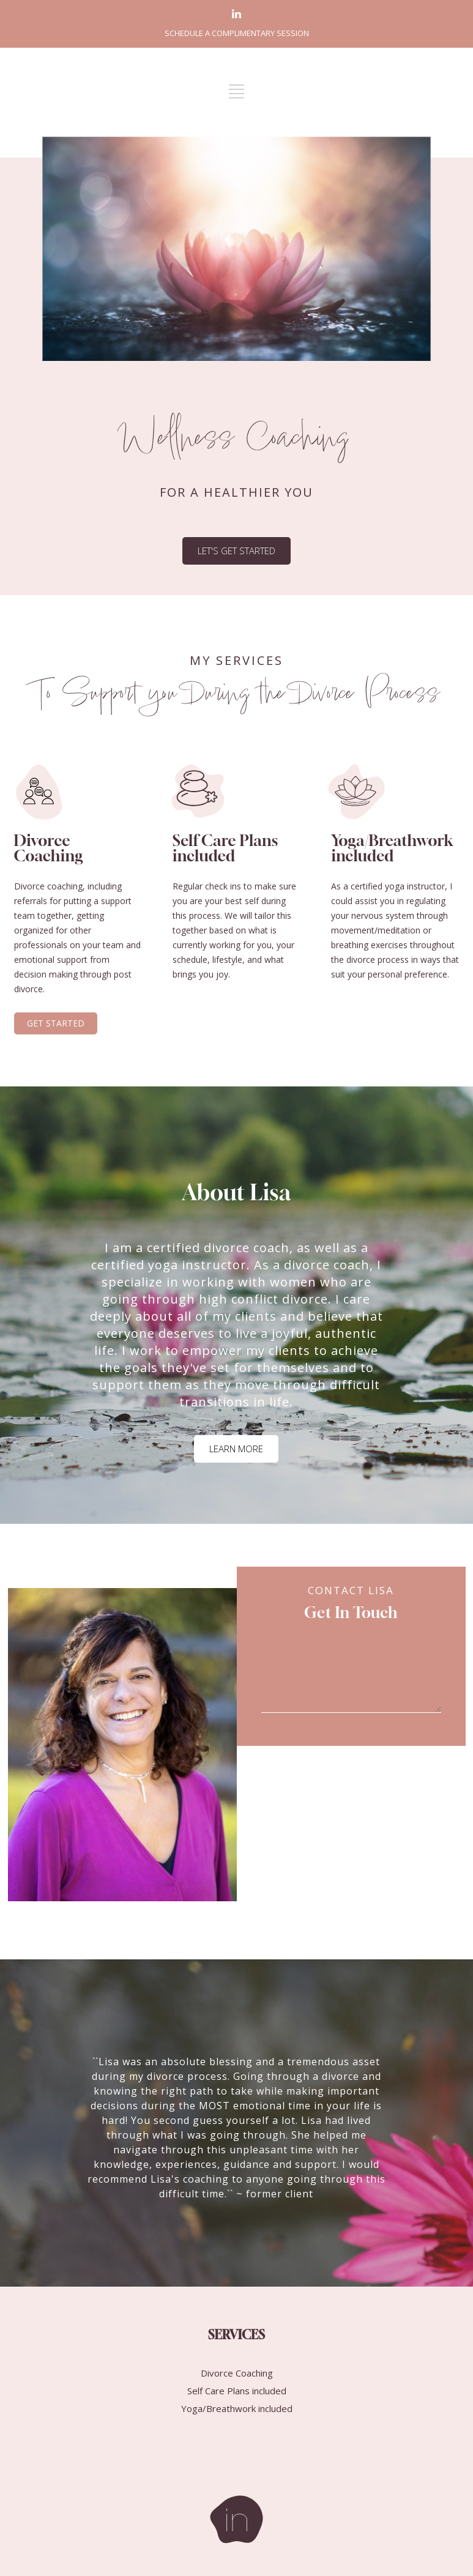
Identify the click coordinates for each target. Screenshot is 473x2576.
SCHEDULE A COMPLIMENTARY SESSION (237, 33)
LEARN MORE (236, 1448)
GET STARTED (55, 1023)
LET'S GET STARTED (236, 550)
